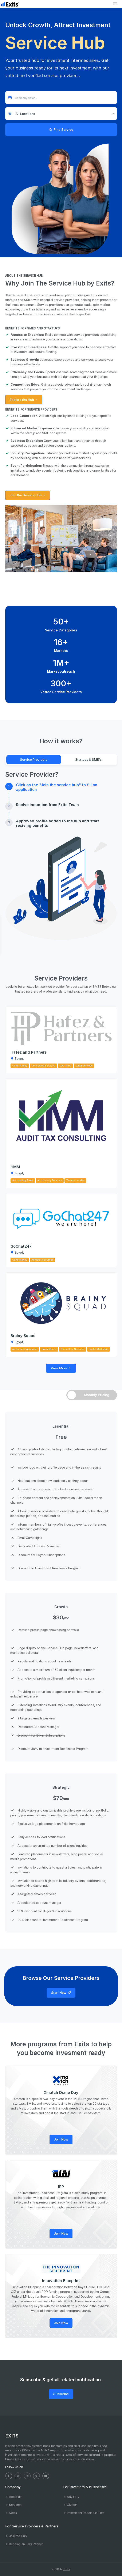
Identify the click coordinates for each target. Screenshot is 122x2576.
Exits (66, 2569)
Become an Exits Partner (24, 2544)
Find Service (61, 130)
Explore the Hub (24, 400)
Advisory (71, 2496)
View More (61, 1368)
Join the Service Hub (28, 495)
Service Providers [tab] (33, 760)
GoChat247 (21, 1246)
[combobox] (61, 113)
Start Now (61, 1993)
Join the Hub (16, 2536)
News (11, 2513)
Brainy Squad (23, 1335)
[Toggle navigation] (115, 4)
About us (13, 2496)
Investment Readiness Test (83, 2513)
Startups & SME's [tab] (88, 760)
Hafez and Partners (29, 1052)
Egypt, (19, 1059)
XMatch (70, 2505)
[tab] (56, 788)
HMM (15, 1167)
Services (13, 2505)
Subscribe (61, 2394)
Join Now (61, 2139)
